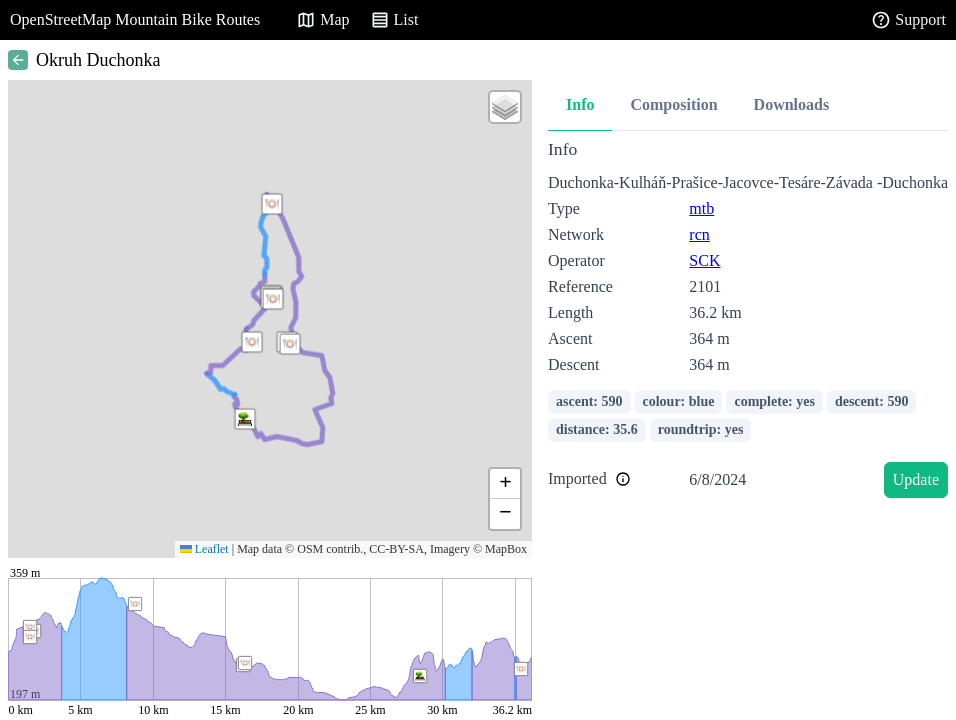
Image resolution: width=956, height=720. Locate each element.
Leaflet (204, 549)
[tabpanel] (748, 322)
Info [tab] (580, 104)
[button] (252, 342)
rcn (699, 234)
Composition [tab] (673, 104)
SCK (704, 260)
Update (916, 479)
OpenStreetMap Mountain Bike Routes (135, 19)
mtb (701, 208)
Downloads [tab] (792, 104)
